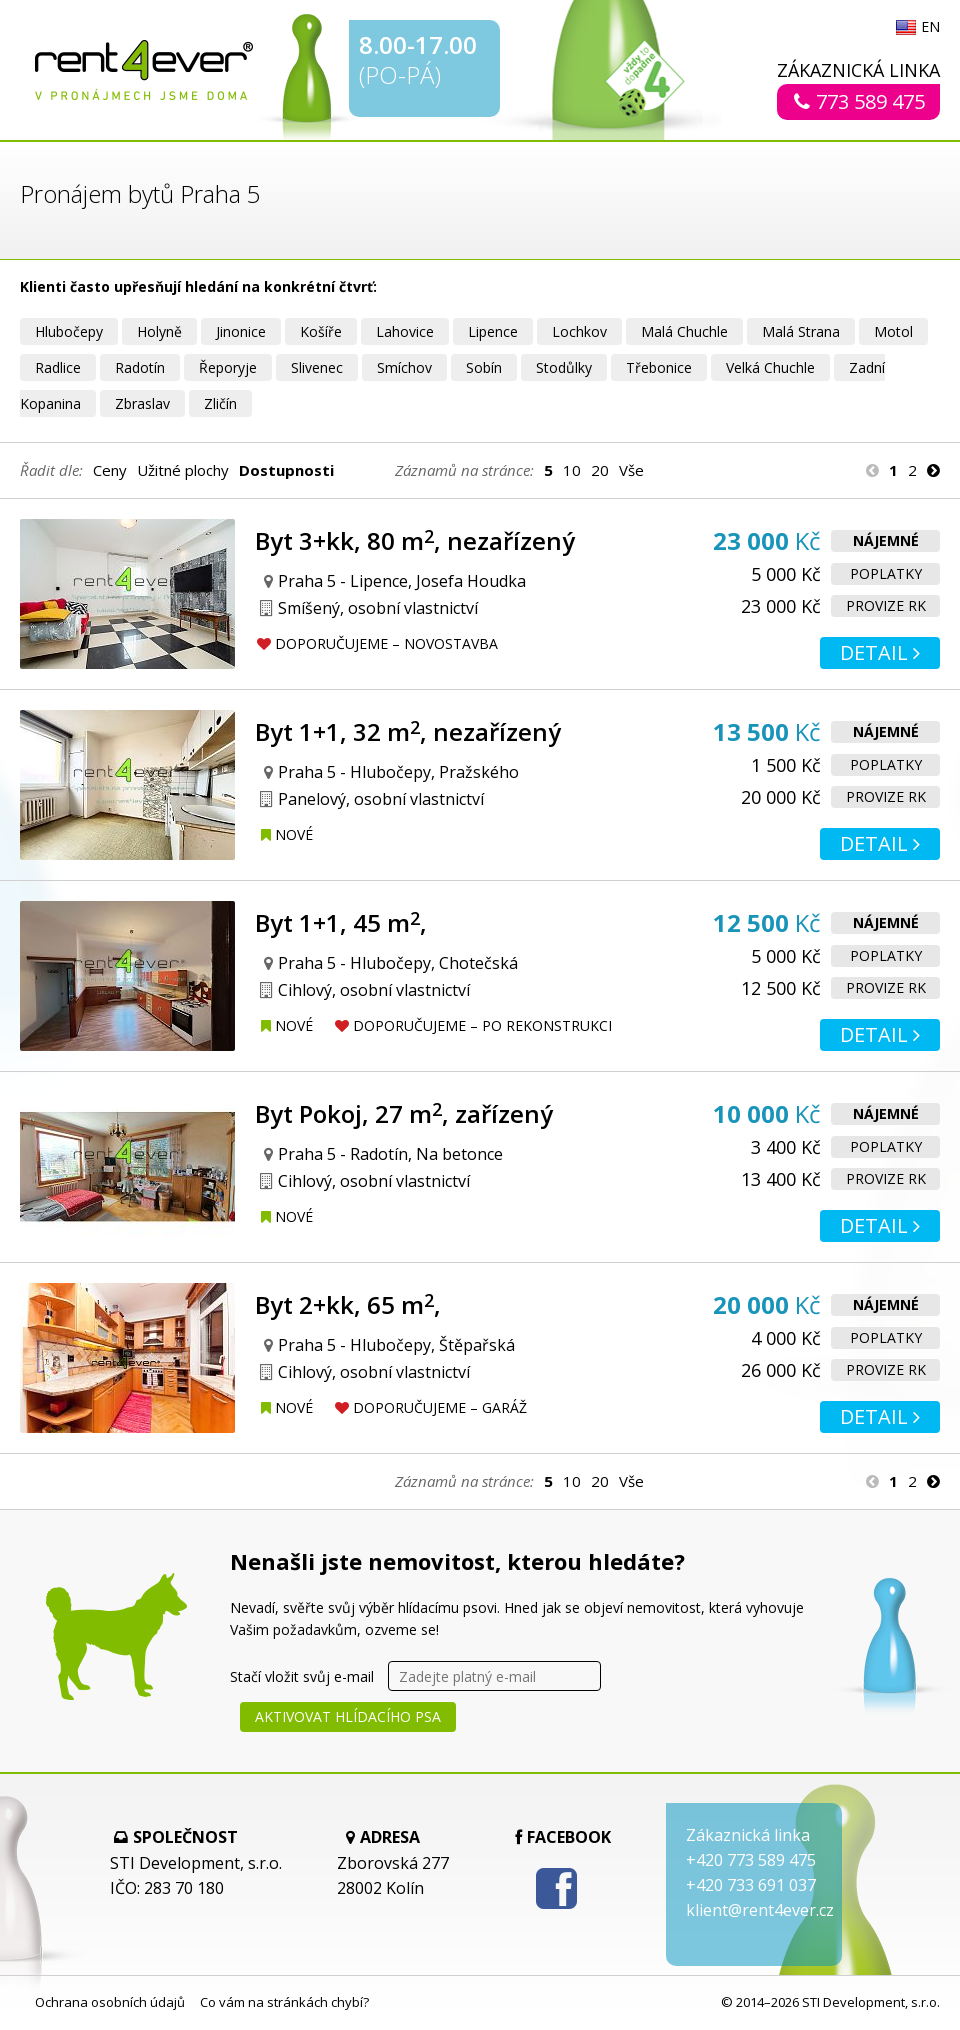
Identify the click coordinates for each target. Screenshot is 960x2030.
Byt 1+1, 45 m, (341, 922)
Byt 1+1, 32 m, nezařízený (408, 731)
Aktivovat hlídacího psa (348, 1716)
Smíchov (404, 367)
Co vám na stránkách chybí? (284, 2002)
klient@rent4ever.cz (760, 1910)
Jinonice (241, 331)
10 (572, 470)
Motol (893, 331)
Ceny (110, 470)
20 (600, 470)
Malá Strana (801, 331)
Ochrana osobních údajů (110, 2002)
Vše (631, 470)
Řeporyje (228, 367)
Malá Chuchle (684, 331)
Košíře (321, 331)
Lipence (493, 331)
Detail (880, 652)
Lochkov (579, 331)
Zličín (220, 403)
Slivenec (317, 367)
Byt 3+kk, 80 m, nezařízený (415, 540)
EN (930, 28)
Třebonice (659, 367)
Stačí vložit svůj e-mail (302, 1676)
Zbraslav (142, 403)
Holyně (159, 331)
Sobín (484, 367)
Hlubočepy (69, 331)
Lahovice (405, 331)
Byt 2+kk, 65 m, (348, 1304)
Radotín (140, 367)
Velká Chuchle (770, 367)
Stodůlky (564, 367)
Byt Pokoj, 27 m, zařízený (404, 1113)
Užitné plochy (183, 470)
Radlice (58, 367)
